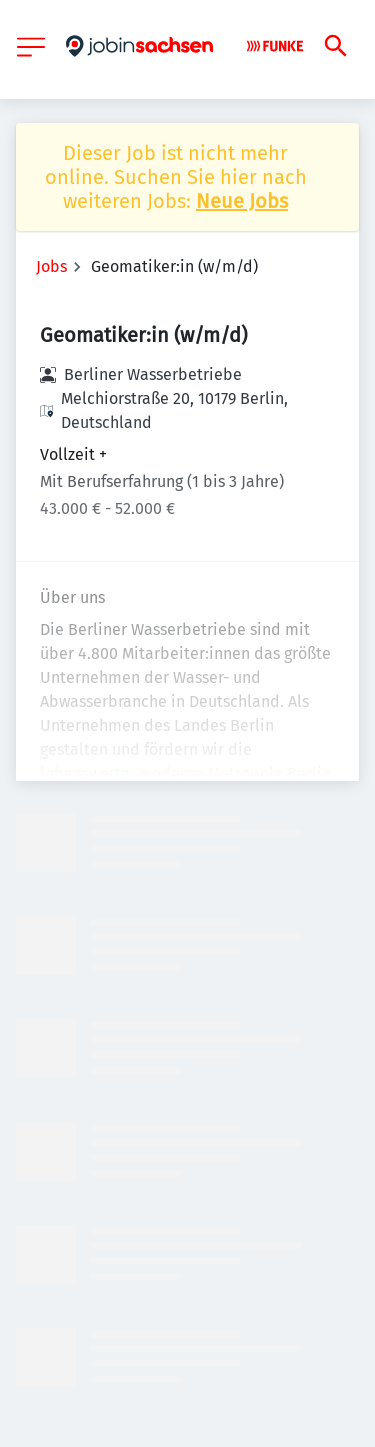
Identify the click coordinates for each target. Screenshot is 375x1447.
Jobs (51, 266)
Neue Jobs (242, 201)
